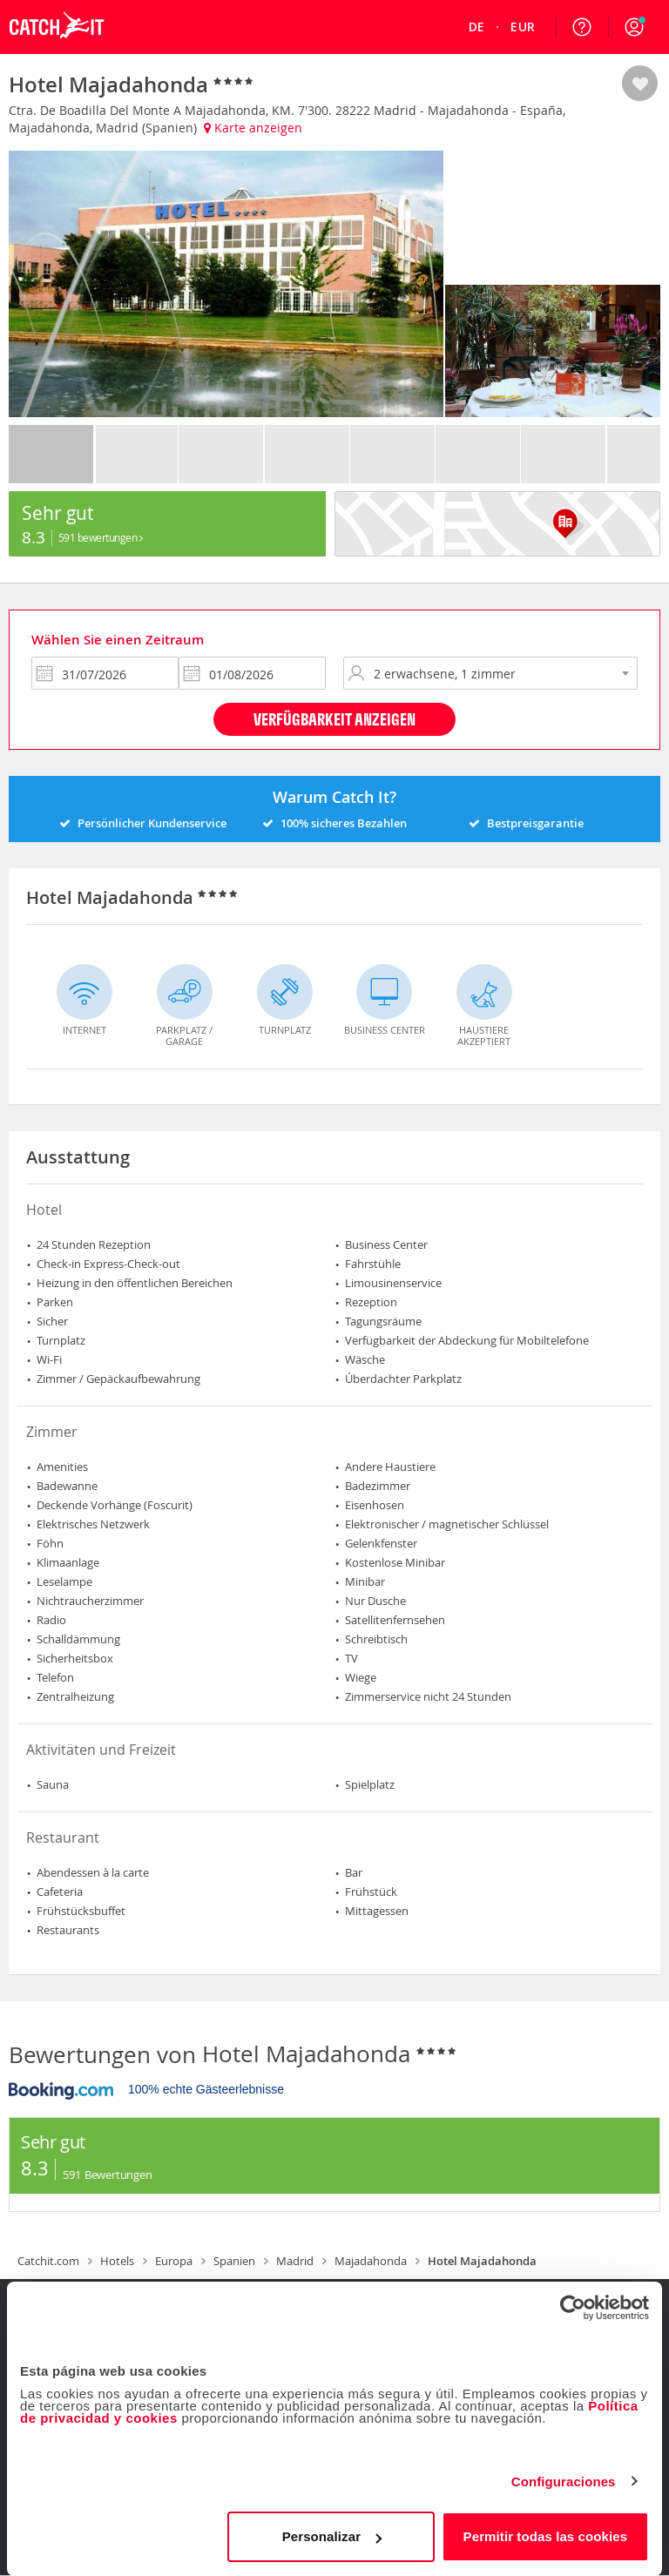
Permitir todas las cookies (545, 2536)
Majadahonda (370, 2261)
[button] (634, 27)
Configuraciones (563, 2481)
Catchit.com (48, 2261)
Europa (174, 2261)
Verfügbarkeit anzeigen (334, 719)
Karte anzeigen (253, 127)
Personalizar (332, 2536)
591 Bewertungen (100, 537)
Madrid (295, 2261)
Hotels (117, 2261)
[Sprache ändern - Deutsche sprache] (476, 27)
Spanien (234, 2261)
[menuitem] (476, 27)
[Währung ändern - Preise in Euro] (522, 27)
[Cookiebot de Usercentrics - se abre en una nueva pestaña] (573, 2308)
